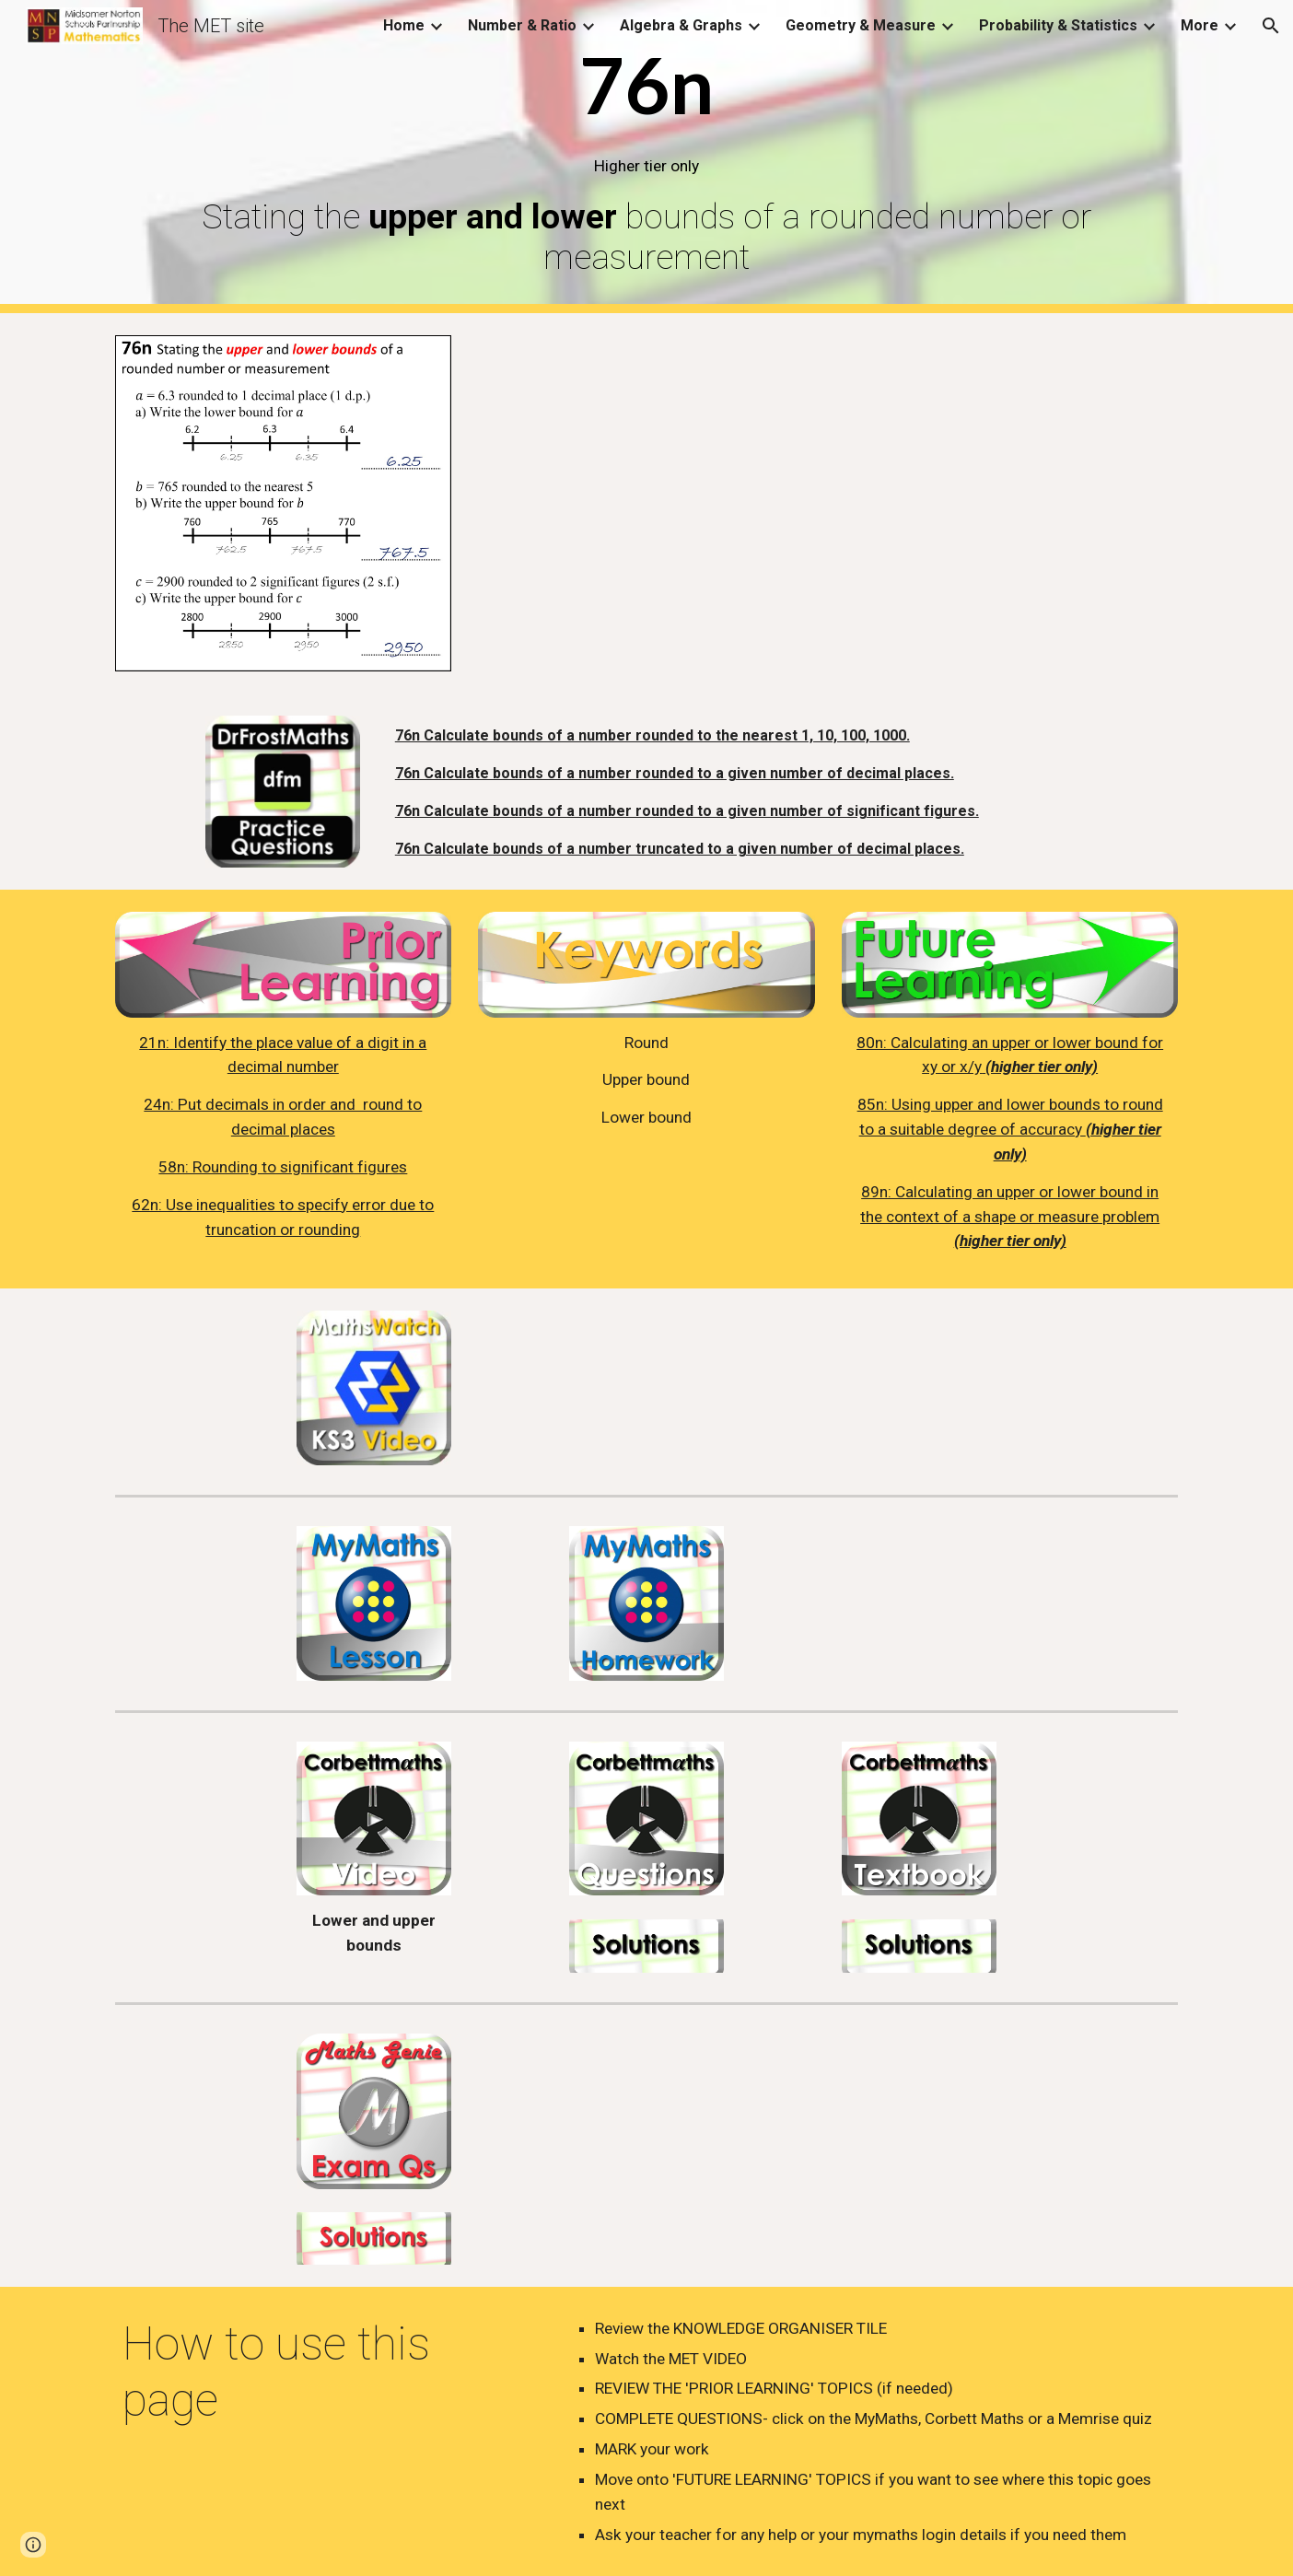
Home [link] (404, 25)
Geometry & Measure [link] (861, 25)
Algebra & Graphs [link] (681, 25)
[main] (646, 157)
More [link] (1199, 25)
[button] (1271, 26)
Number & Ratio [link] (522, 25)
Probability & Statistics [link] (1058, 25)
